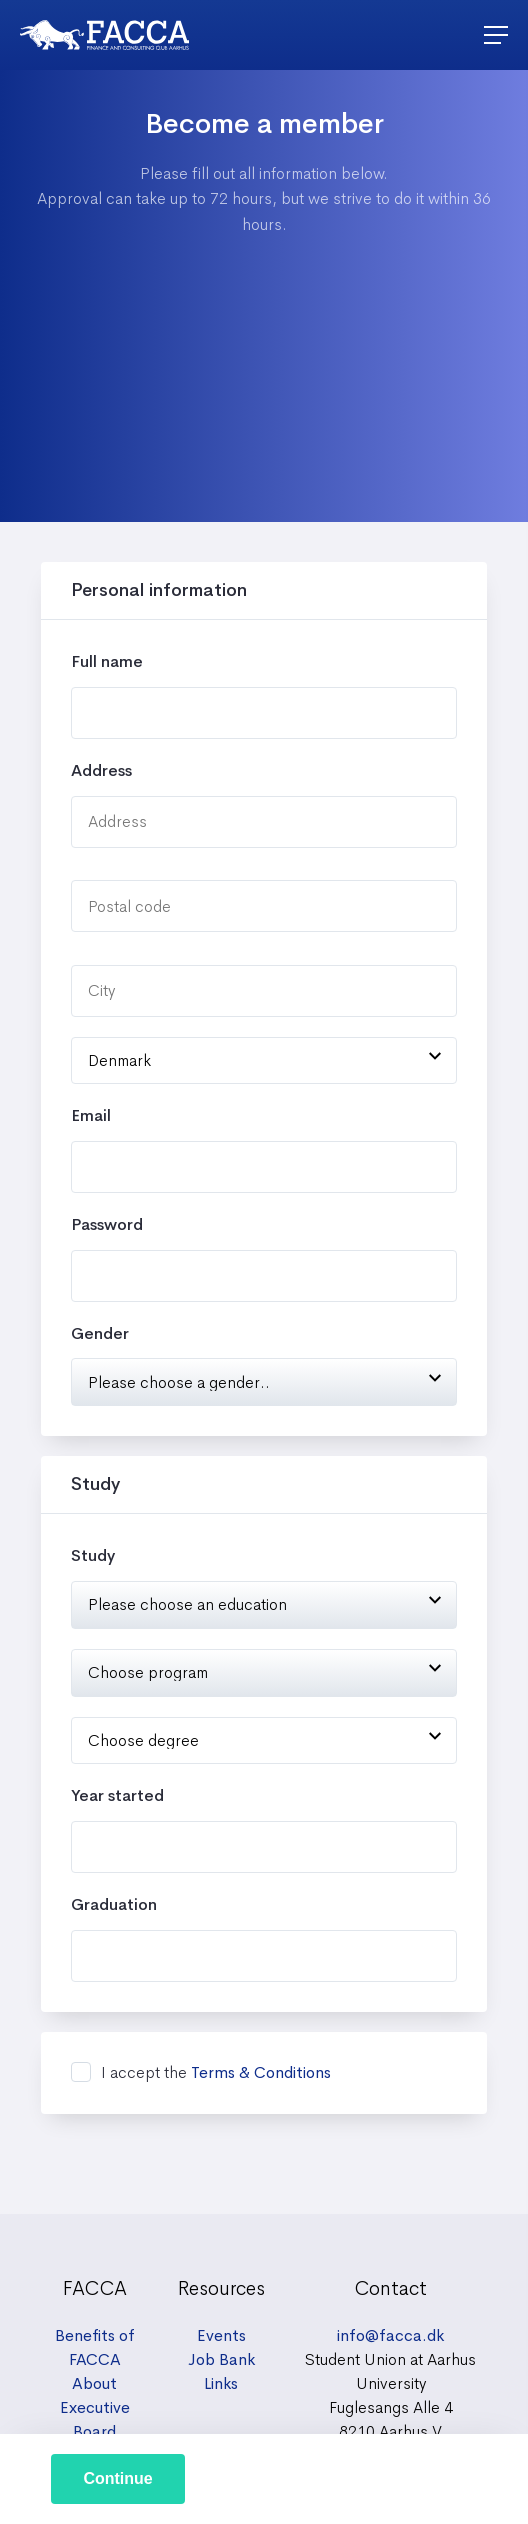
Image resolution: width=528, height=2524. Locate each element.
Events (221, 2335)
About (94, 2383)
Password (107, 1224)
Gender (100, 1333)
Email (91, 1115)
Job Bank (221, 2359)
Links (221, 2383)
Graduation (114, 1904)
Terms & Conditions (261, 2072)
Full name (107, 661)
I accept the (216, 2073)
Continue (117, 2478)
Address (101, 770)
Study (93, 1555)
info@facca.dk (390, 2335)
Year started (117, 1795)
